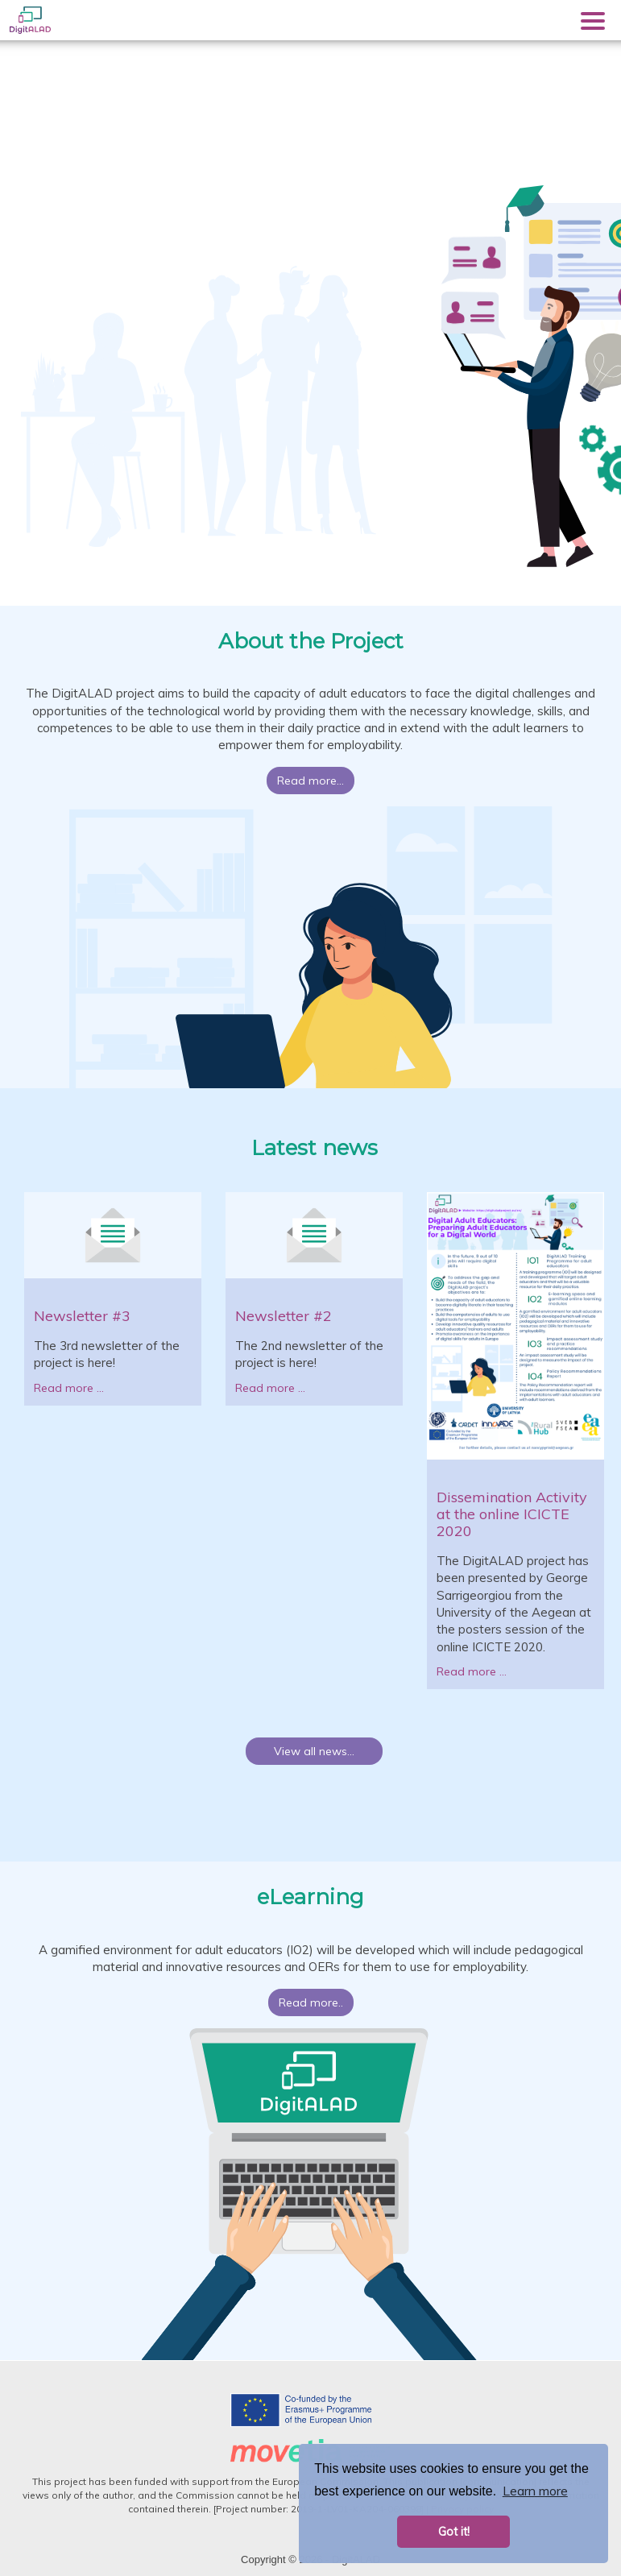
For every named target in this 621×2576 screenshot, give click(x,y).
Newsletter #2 (283, 1316)
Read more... (310, 780)
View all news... (314, 1751)
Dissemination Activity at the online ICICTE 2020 (512, 1514)
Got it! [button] (454, 2531)
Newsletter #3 (82, 1316)
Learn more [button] (535, 2491)
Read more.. (311, 2002)
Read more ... (69, 1388)
